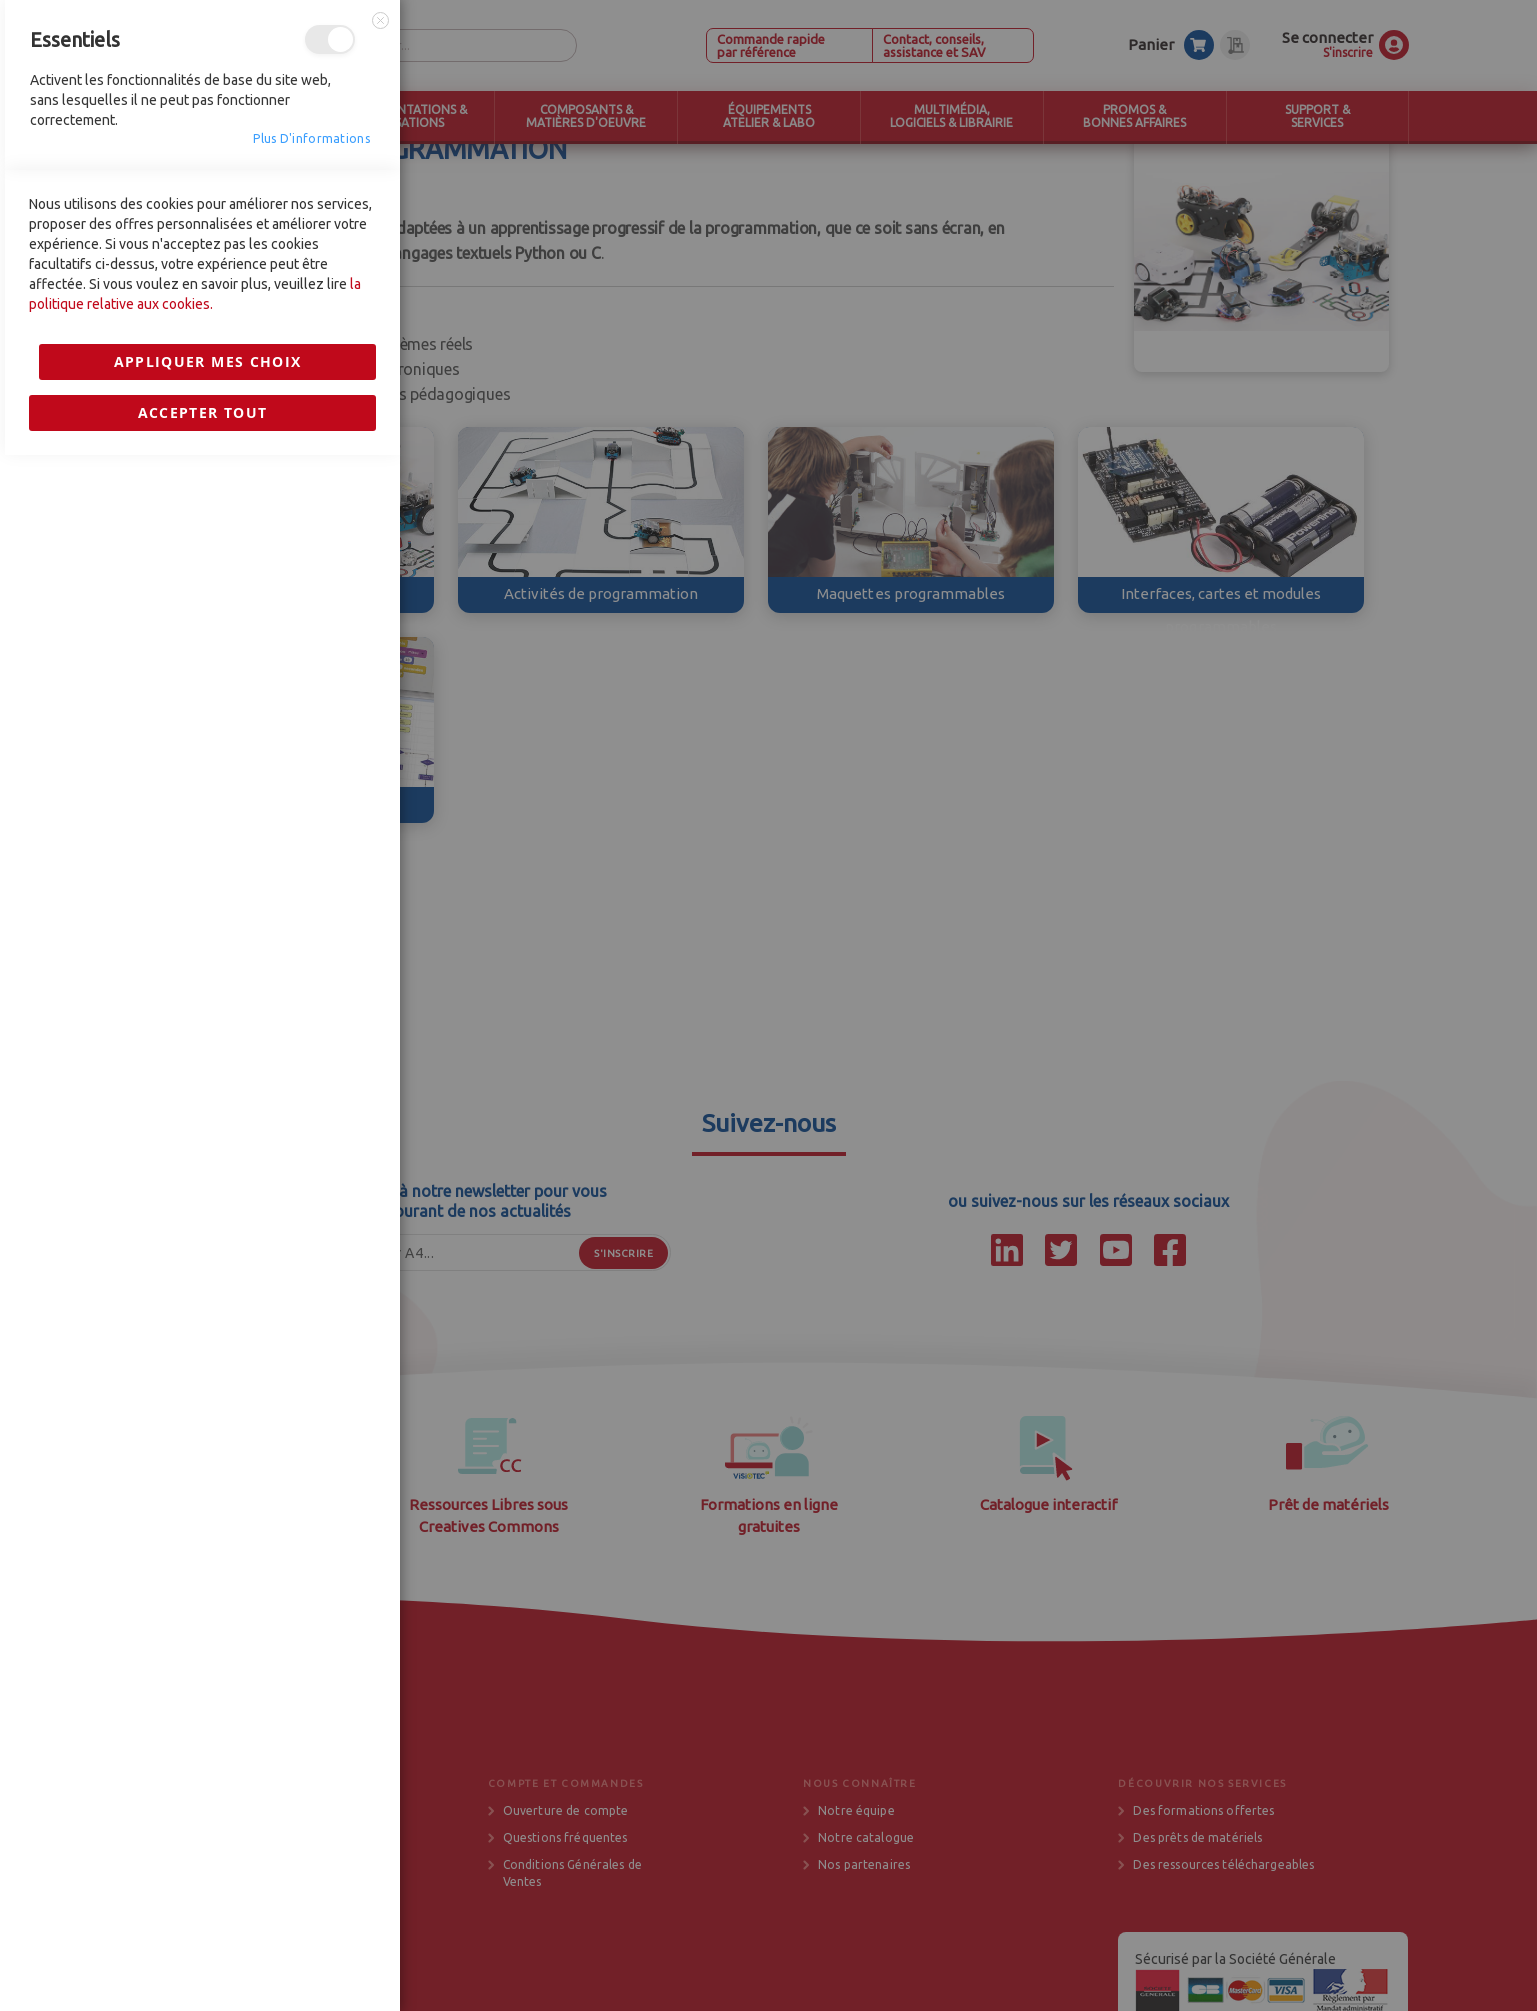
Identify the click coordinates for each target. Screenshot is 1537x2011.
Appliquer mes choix (208, 1357)
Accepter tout (203, 1408)
